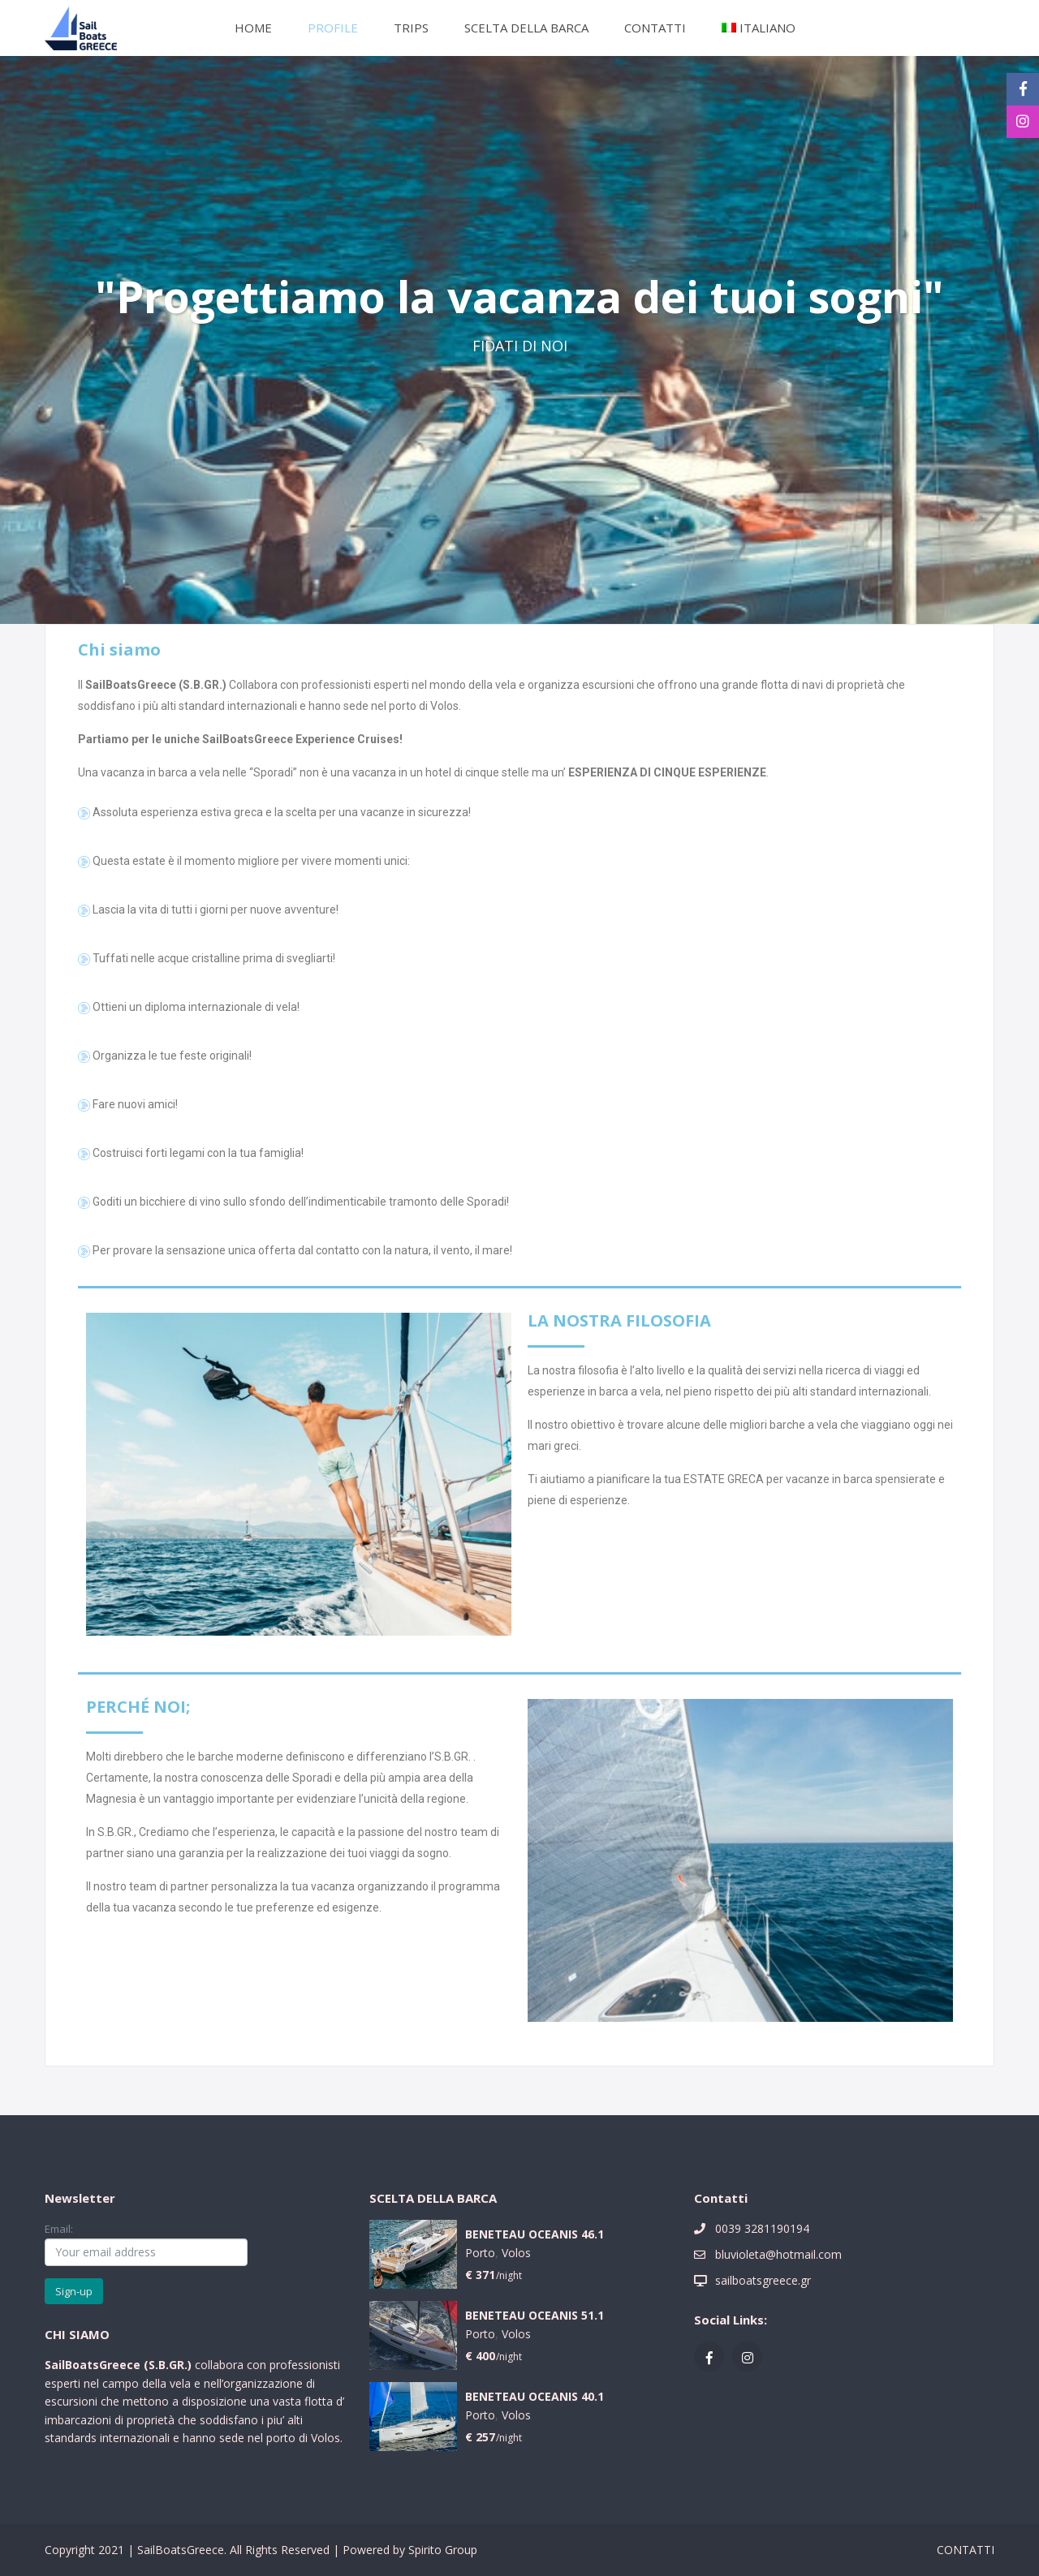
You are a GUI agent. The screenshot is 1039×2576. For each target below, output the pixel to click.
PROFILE (333, 27)
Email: (146, 2243)
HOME (253, 27)
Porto (480, 2252)
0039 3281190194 (762, 2228)
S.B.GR (166, 2364)
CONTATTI (655, 27)
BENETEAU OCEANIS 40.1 (534, 2397)
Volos (516, 2252)
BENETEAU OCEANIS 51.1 (534, 2316)
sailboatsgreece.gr (763, 2280)
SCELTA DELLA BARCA (526, 27)
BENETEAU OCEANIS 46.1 (534, 2235)
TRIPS (411, 27)
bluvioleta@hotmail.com (778, 2254)
